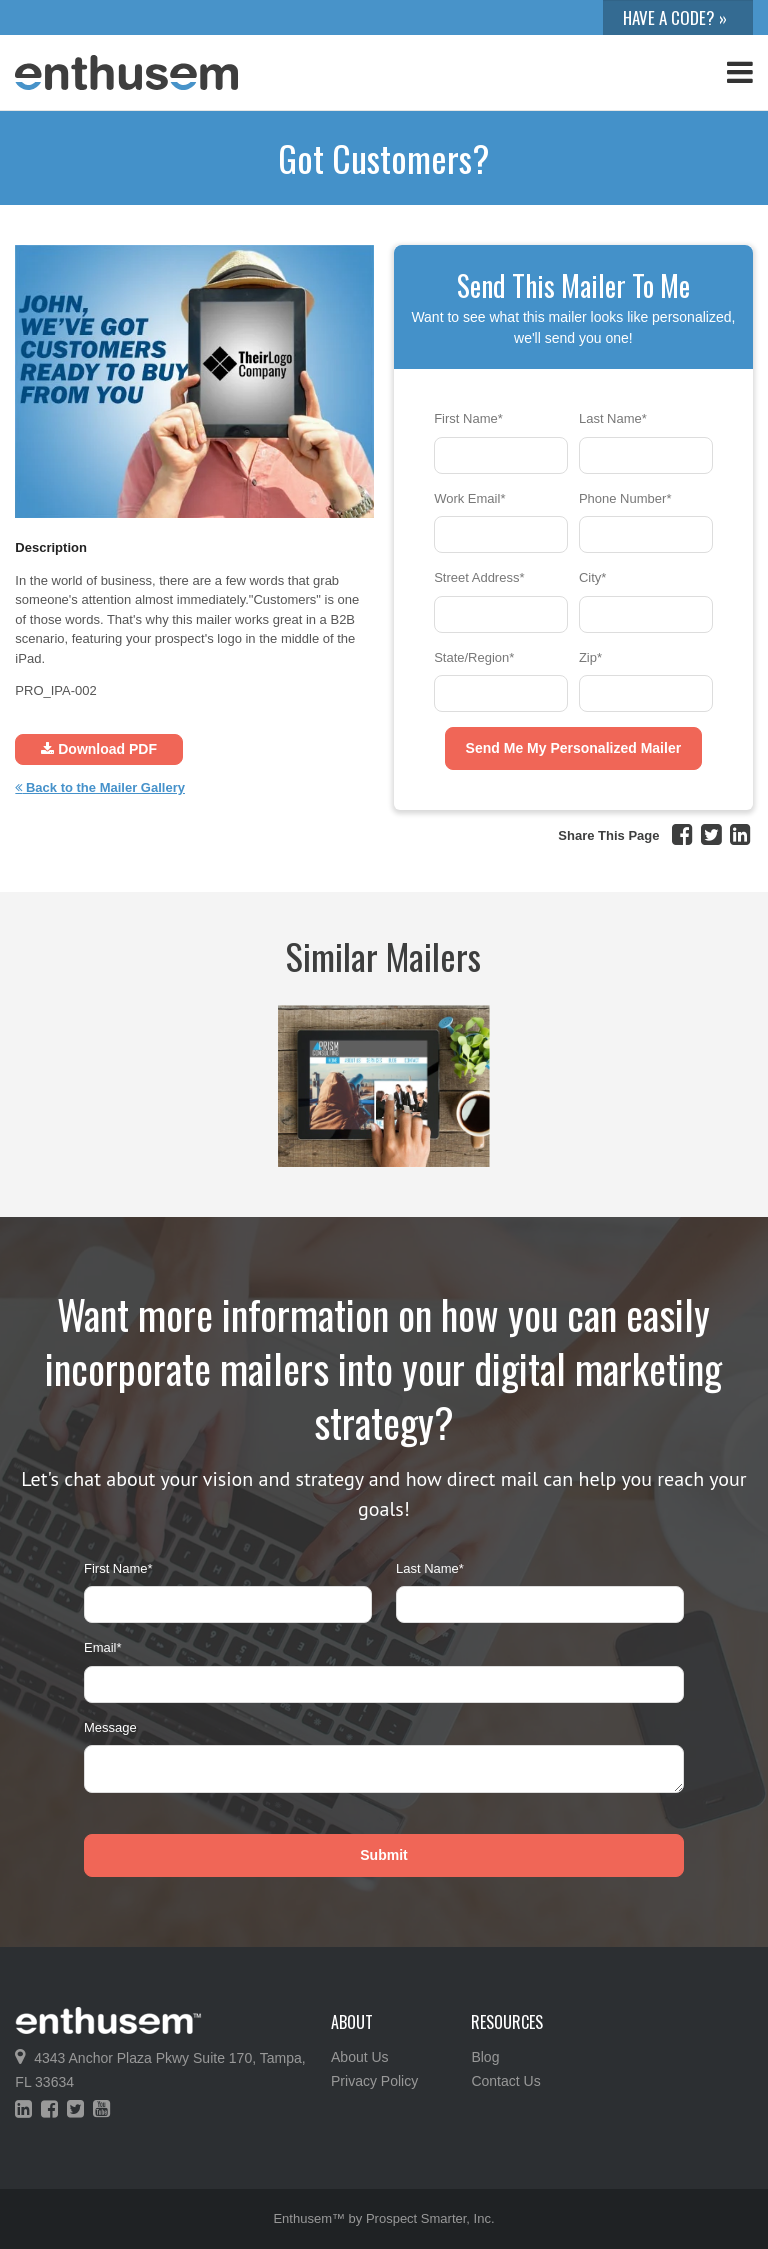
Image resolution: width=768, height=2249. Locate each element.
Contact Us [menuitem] (505, 2081)
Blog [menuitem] (485, 2057)
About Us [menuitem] (360, 2057)
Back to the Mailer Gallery (100, 787)
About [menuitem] (352, 2022)
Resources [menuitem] (507, 2022)
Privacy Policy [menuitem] (374, 2081)
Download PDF (99, 749)
